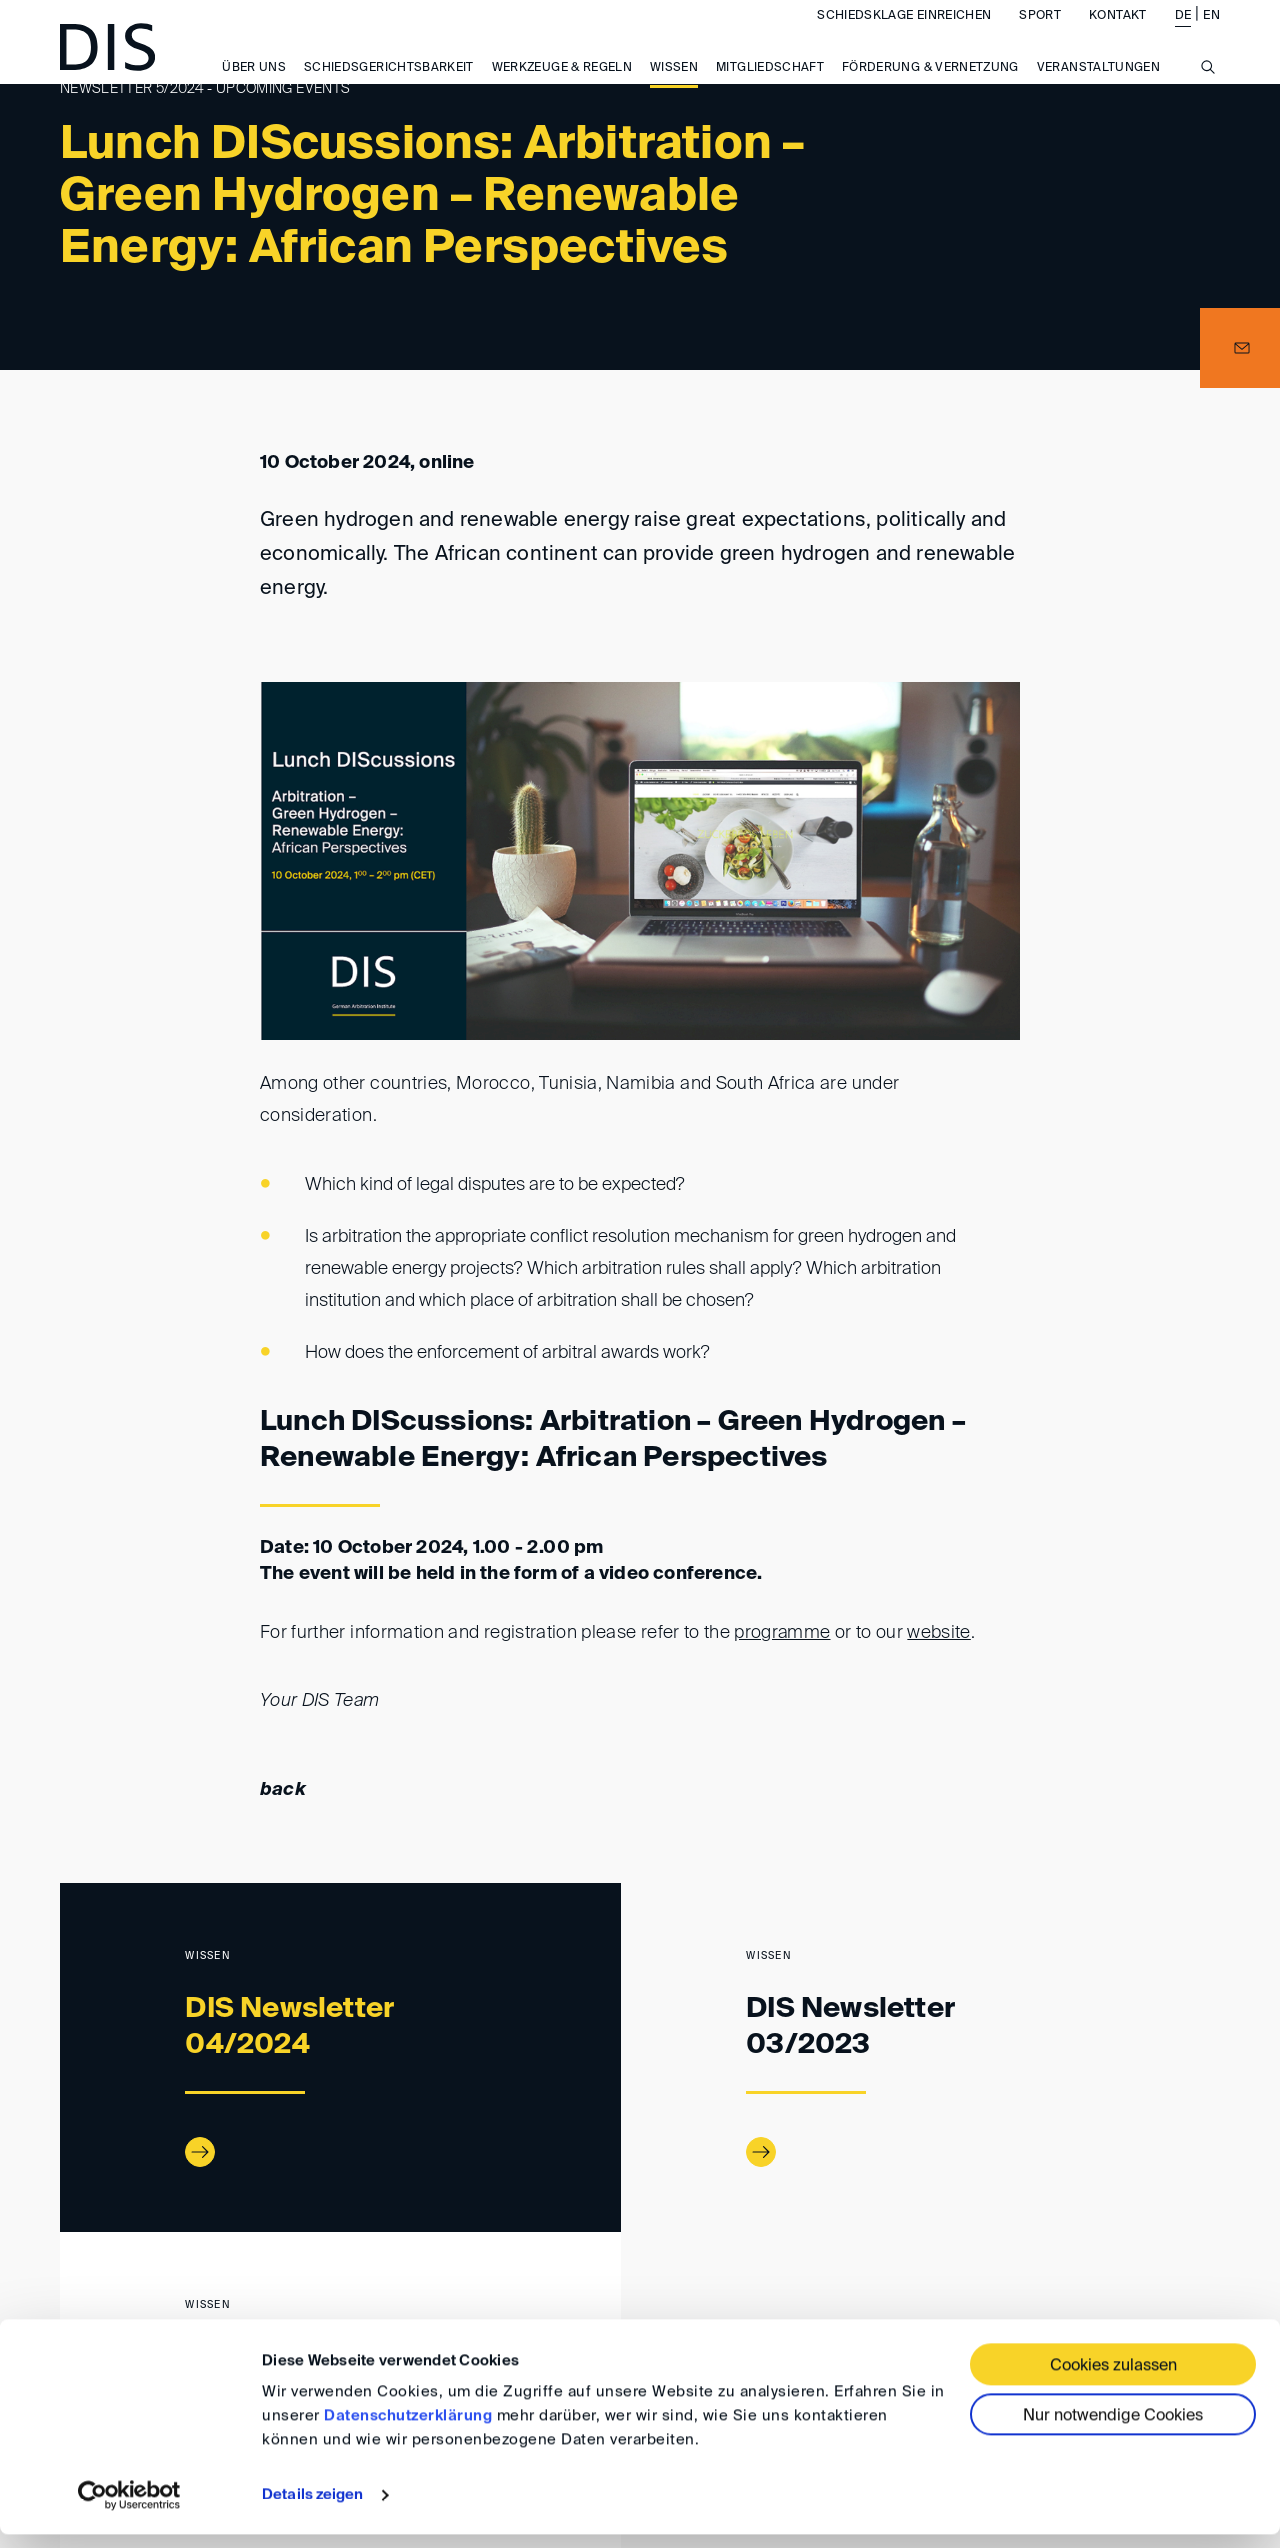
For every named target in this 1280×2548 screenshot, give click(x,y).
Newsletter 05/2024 (360, 2317)
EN (1211, 36)
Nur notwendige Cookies (1113, 2430)
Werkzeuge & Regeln (562, 88)
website (939, 1633)
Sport (1040, 36)
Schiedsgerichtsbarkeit (389, 88)
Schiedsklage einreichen (904, 36)
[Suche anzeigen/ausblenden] (1208, 98)
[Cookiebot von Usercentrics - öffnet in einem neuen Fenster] (129, 2509)
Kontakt (1117, 36)
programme (782, 1633)
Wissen (674, 88)
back (283, 1789)
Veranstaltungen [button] (1098, 88)
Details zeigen (312, 2508)
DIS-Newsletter (221, 2317)
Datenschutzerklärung (408, 2429)
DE (1183, 36)
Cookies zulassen (1113, 2380)
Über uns (254, 88)
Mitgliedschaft (770, 88)
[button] (1240, 348)
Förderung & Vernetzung (930, 88)
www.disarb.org (68, 2318)
